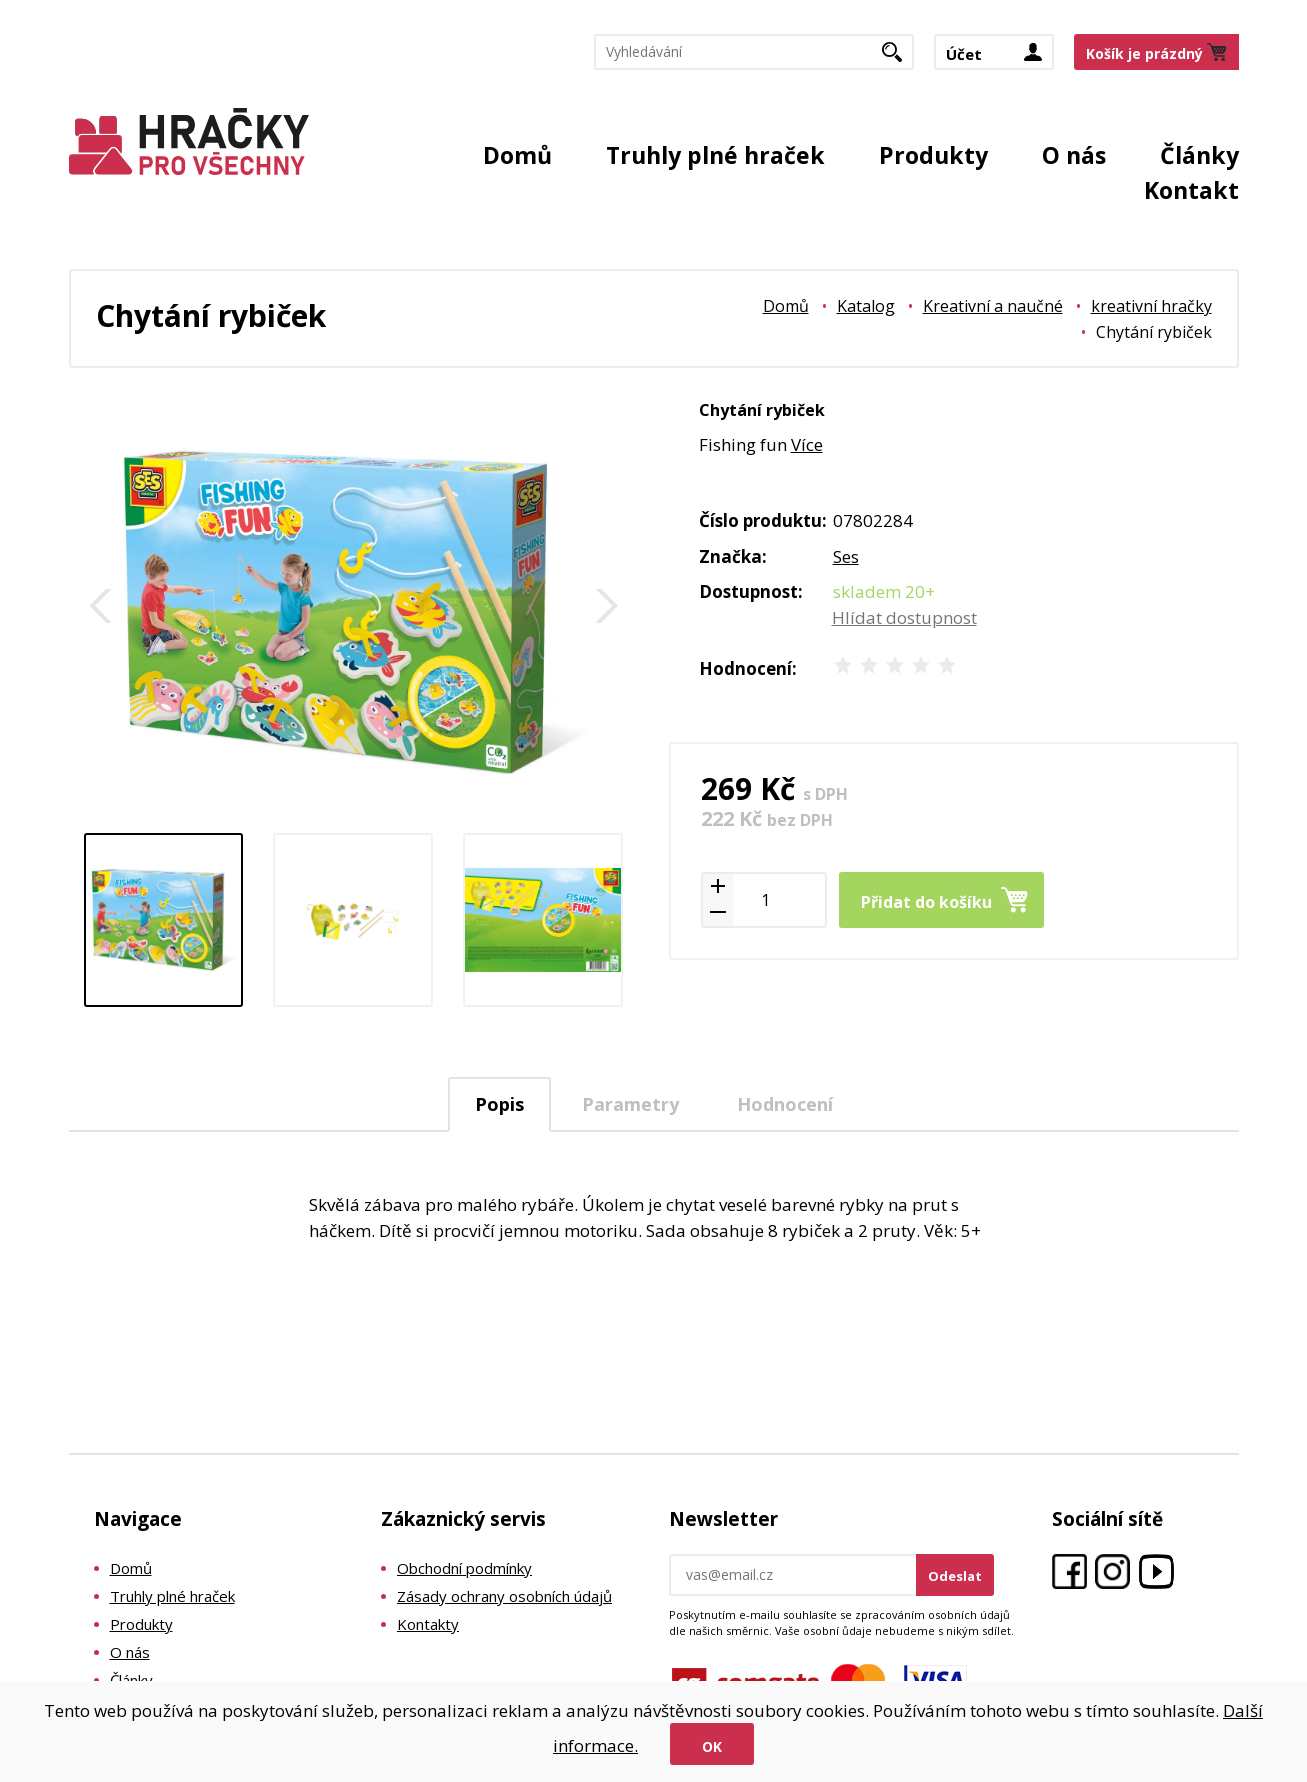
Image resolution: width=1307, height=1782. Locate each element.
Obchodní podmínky (464, 1568)
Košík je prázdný (1144, 53)
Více (807, 444)
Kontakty (428, 1624)
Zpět (101, 606)
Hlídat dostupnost (904, 617)
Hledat (899, 58)
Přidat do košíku (926, 902)
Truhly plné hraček (715, 155)
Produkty (933, 155)
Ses (846, 556)
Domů (517, 155)
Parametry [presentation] (630, 1104)
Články (1199, 155)
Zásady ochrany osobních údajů (504, 1596)
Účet (964, 54)
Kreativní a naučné (993, 306)
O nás (1074, 155)
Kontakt (1191, 190)
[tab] (499, 1104)
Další (607, 606)
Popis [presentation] (499, 1104)
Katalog (866, 306)
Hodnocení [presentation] (785, 1104)
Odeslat (955, 1576)
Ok (712, 1746)
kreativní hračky (1151, 306)
